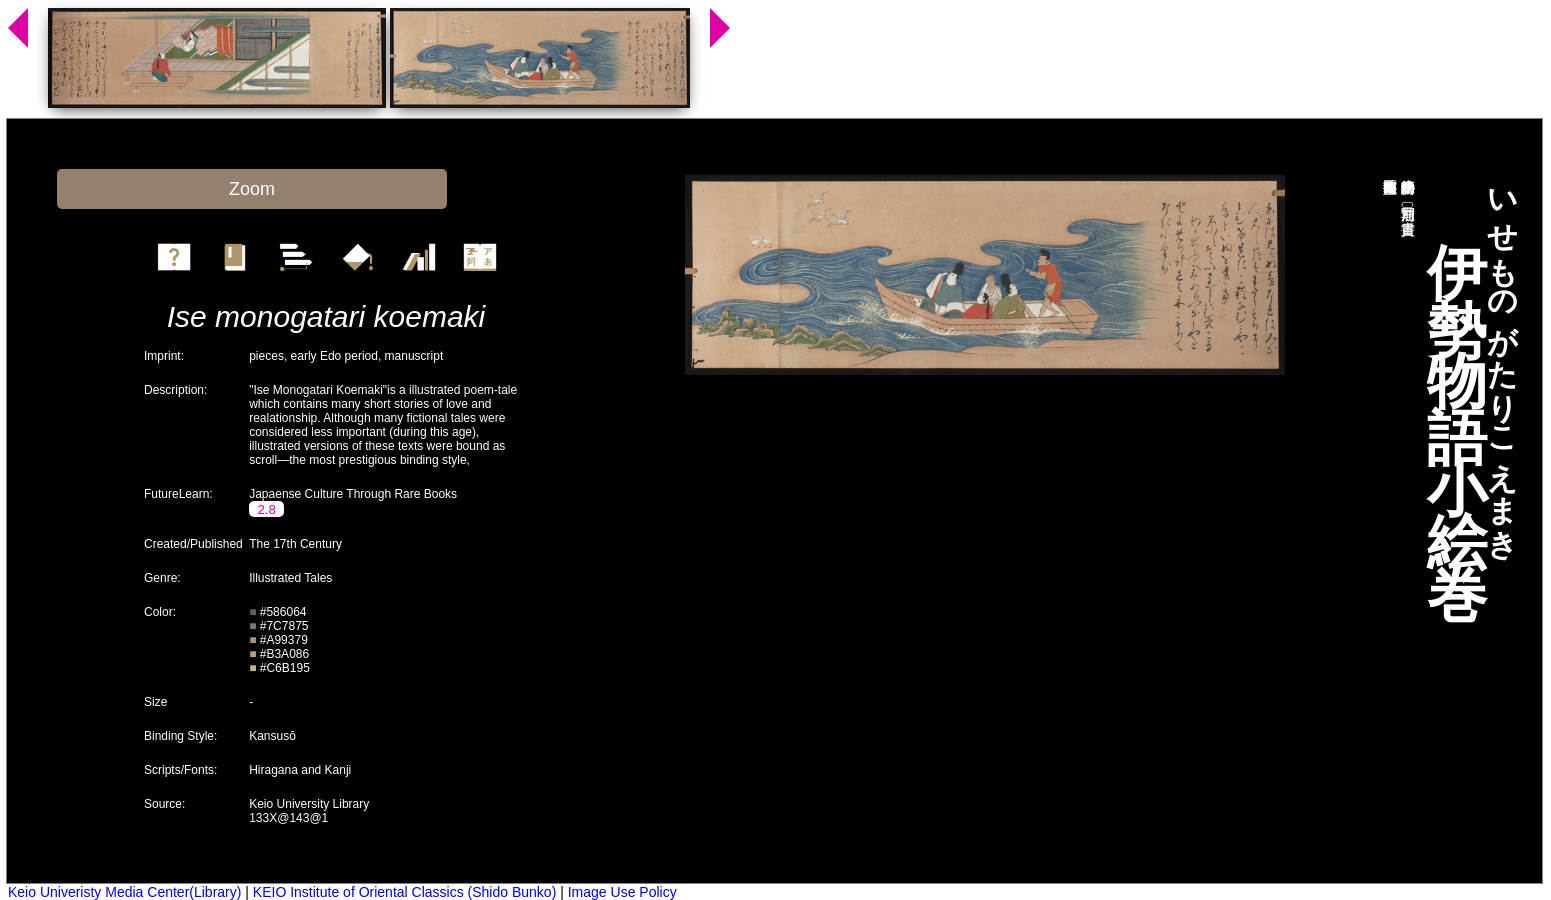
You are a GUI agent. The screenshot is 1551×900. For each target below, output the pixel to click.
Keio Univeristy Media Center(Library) (124, 892)
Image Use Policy (622, 892)
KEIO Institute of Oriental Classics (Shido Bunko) (404, 892)
